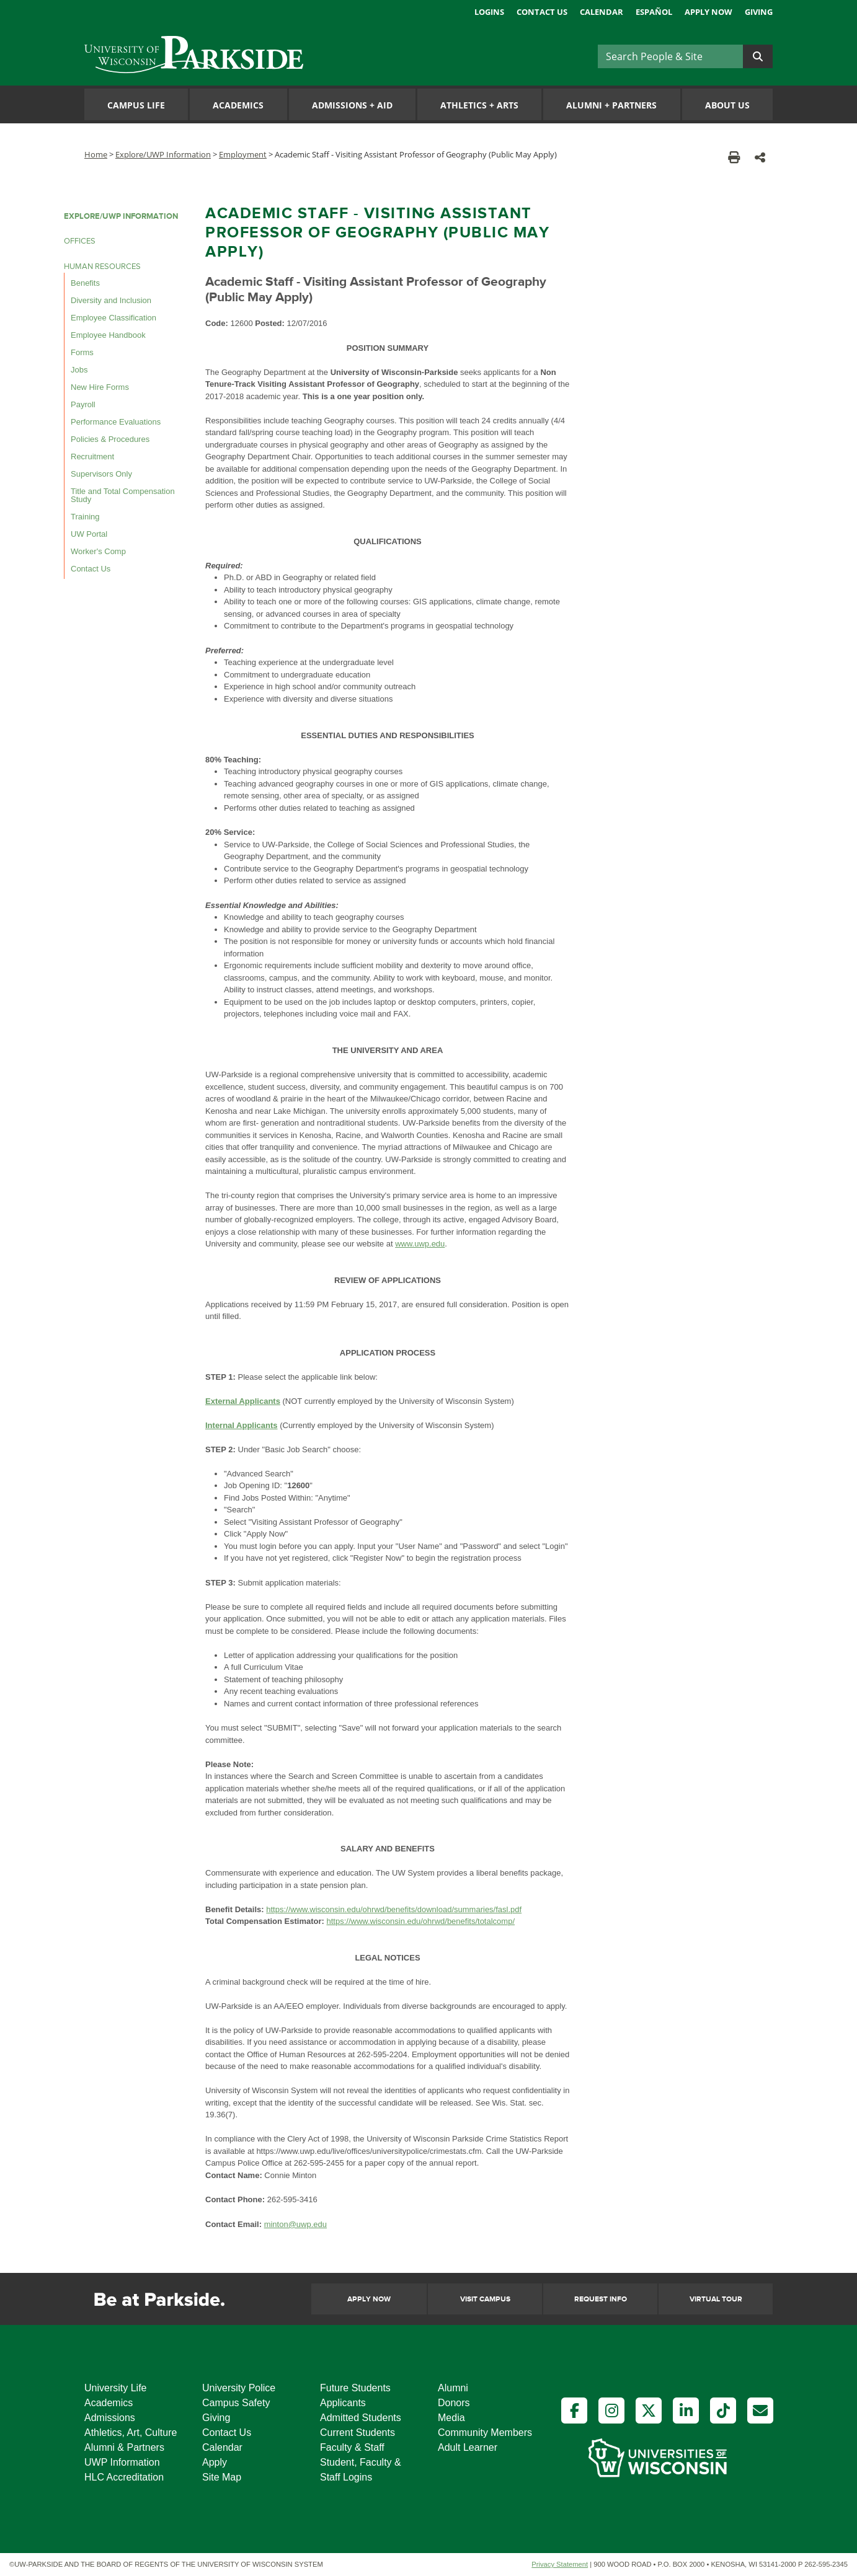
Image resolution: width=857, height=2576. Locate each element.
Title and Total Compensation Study (123, 495)
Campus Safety (236, 2402)
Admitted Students (360, 2417)
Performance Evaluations (116, 421)
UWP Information (122, 2462)
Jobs (79, 369)
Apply (214, 2462)
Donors (454, 2402)
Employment (243, 154)
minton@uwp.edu (295, 2224)
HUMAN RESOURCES (102, 266)
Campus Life (136, 105)
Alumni (453, 2388)
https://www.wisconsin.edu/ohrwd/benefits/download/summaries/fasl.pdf (394, 1909)
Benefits (85, 283)
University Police (238, 2388)
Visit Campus (485, 2299)
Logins (489, 11)
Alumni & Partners (124, 2447)
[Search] (670, 56)
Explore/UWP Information (163, 154)
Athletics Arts (479, 105)
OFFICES (79, 241)
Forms (82, 352)
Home (95, 154)
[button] (760, 157)
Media (451, 2417)
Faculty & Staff (352, 2447)
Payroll (83, 404)
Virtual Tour (716, 2299)
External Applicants (242, 1401)
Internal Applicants (241, 1425)
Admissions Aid (352, 105)
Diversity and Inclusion (111, 300)
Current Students (357, 2432)
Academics (238, 105)
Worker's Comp (98, 551)
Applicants (343, 2402)
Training (85, 516)
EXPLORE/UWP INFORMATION (121, 216)
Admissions (109, 2417)
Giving (759, 11)
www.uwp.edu (420, 1243)
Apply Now (708, 11)
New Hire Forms (100, 387)
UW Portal (89, 534)
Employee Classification (113, 317)
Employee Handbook (108, 335)
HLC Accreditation (124, 2477)
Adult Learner (467, 2447)
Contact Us (542, 11)
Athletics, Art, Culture (130, 2432)
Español (654, 11)
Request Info (600, 2299)
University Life (115, 2388)
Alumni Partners (611, 105)
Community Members (485, 2432)
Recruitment (92, 456)
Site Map (221, 2477)
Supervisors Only (101, 474)
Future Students (355, 2388)
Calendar (601, 11)
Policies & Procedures (110, 439)
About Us (727, 105)
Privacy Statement (559, 2564)
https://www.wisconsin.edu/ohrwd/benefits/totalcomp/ (421, 1921)
